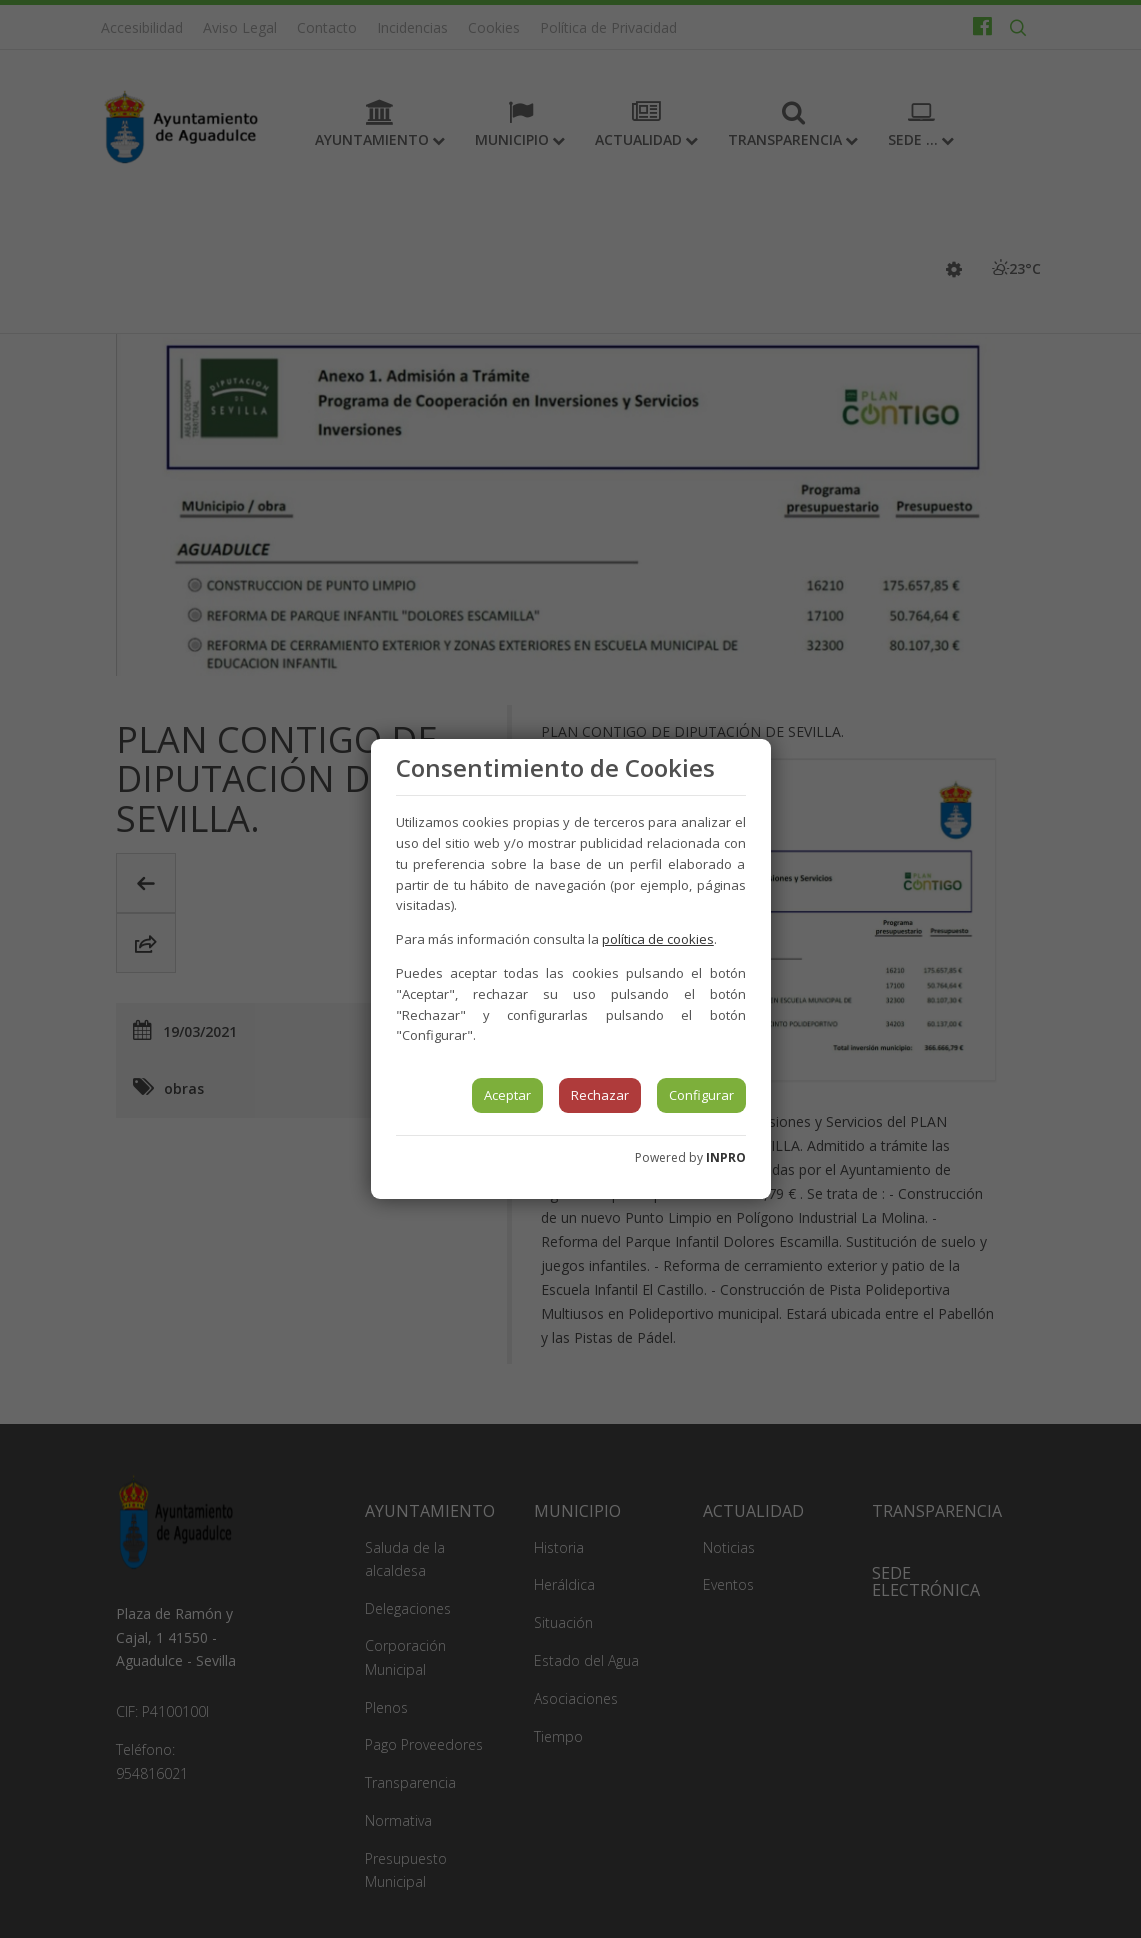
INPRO (726, 1157)
